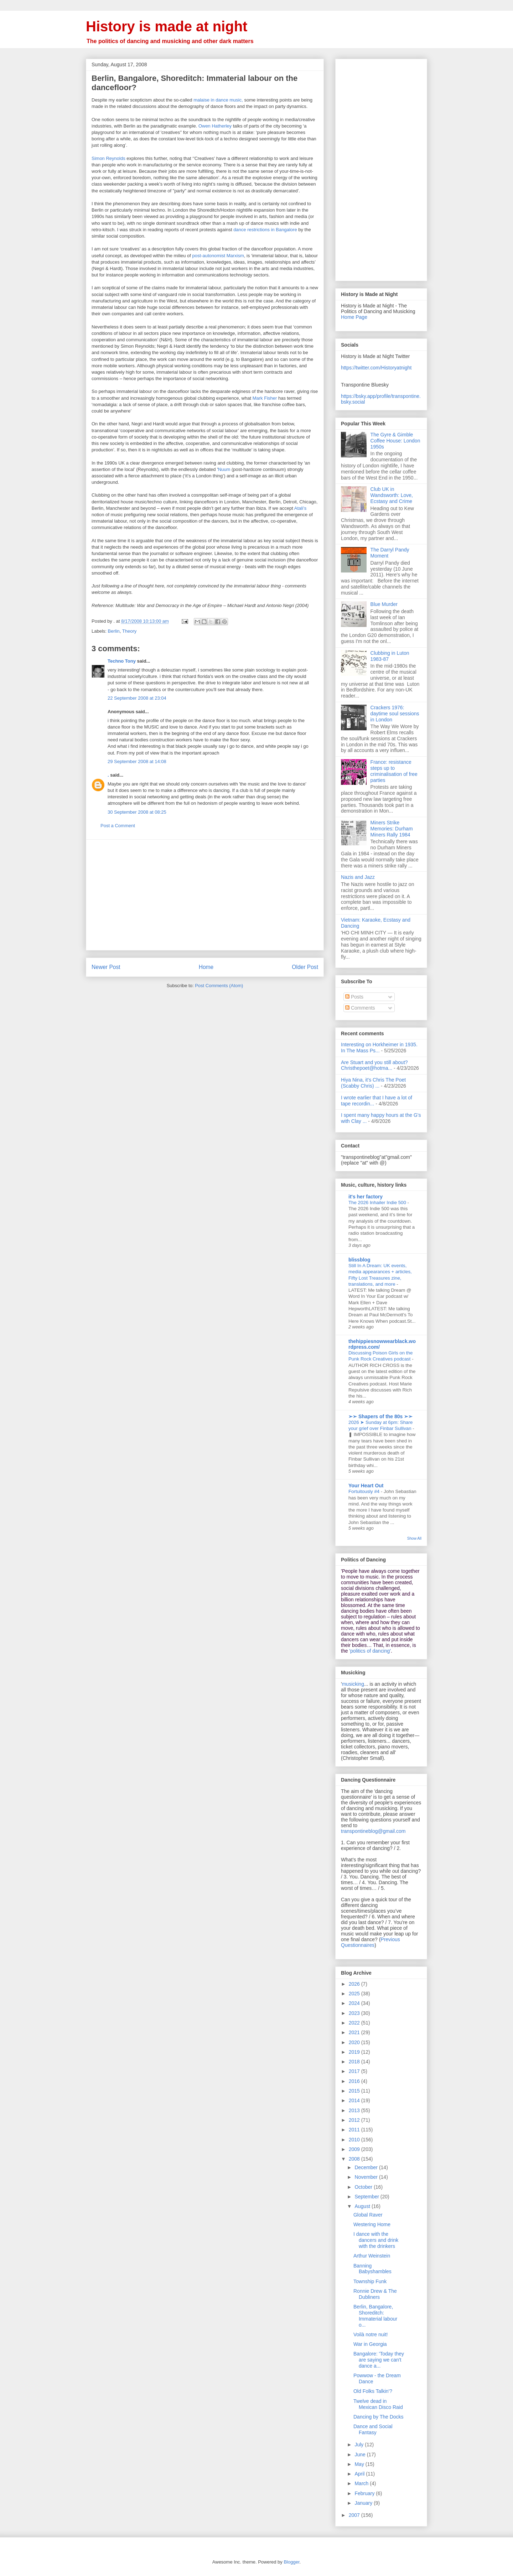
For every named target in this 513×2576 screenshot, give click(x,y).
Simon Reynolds (108, 158)
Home (206, 967)
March (362, 2483)
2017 (355, 2071)
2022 (355, 2023)
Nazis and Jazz (358, 877)
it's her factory (365, 1196)
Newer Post (106, 967)
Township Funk (370, 2281)
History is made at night (166, 26)
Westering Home (371, 2224)
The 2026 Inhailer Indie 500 (378, 1202)
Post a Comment (117, 825)
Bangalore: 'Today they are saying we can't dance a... (378, 2360)
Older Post (305, 967)
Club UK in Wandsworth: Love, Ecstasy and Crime (391, 495)
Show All (414, 1538)
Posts (354, 997)
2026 (355, 1984)
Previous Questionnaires (370, 1942)
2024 (355, 2003)
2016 (355, 2081)
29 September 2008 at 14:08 (137, 761)
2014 (355, 2100)
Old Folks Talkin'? (372, 2391)
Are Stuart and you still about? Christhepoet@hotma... (374, 1065)
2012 (355, 2120)
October (364, 2187)
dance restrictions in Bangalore (265, 229)
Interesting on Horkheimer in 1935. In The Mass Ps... (379, 1047)
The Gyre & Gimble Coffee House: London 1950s (395, 441)
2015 (355, 2091)
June (360, 2454)
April (360, 2474)
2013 (355, 2110)
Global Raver (368, 2215)
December (366, 2167)
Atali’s (300, 508)
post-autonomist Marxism (218, 255)
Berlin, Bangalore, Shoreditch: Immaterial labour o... (375, 2315)
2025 (355, 1993)
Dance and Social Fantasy (373, 2429)
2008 (355, 2159)
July (359, 2444)
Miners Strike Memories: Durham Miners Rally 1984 (391, 829)
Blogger (291, 2562)
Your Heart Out (366, 1485)
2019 (355, 2052)
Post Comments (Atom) (219, 985)
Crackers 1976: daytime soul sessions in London (394, 713)
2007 (355, 2515)
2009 (355, 2149)
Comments (360, 1008)
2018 (355, 2061)
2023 (355, 2013)
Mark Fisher (265, 398)
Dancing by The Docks (378, 2417)
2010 (355, 2139)
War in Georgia (370, 2344)
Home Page (354, 317)
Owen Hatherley (215, 126)
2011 (355, 2129)
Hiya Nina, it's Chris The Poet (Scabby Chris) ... (373, 1083)
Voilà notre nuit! (370, 2334)
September (367, 2196)
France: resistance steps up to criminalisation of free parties (394, 771)
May (359, 2464)
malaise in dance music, (218, 100)
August (362, 2206)
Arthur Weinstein (371, 2256)
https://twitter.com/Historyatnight (376, 367)
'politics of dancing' (370, 1651)
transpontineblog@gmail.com (373, 1831)
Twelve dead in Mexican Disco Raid (378, 2404)
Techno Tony (122, 661)
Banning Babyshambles (372, 2269)
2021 (355, 2032)
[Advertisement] (205, 895)
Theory (129, 631)
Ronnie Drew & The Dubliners (375, 2294)
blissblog (359, 1260)
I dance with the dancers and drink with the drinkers (375, 2240)
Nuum (224, 469)
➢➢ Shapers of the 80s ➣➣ (380, 1416)
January (364, 2503)
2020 (355, 2042)
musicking (353, 1684)
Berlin (114, 631)
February (365, 2493)
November (366, 2177)
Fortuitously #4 (364, 1491)
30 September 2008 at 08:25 (137, 812)
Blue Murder (384, 604)
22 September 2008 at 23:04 (137, 698)
